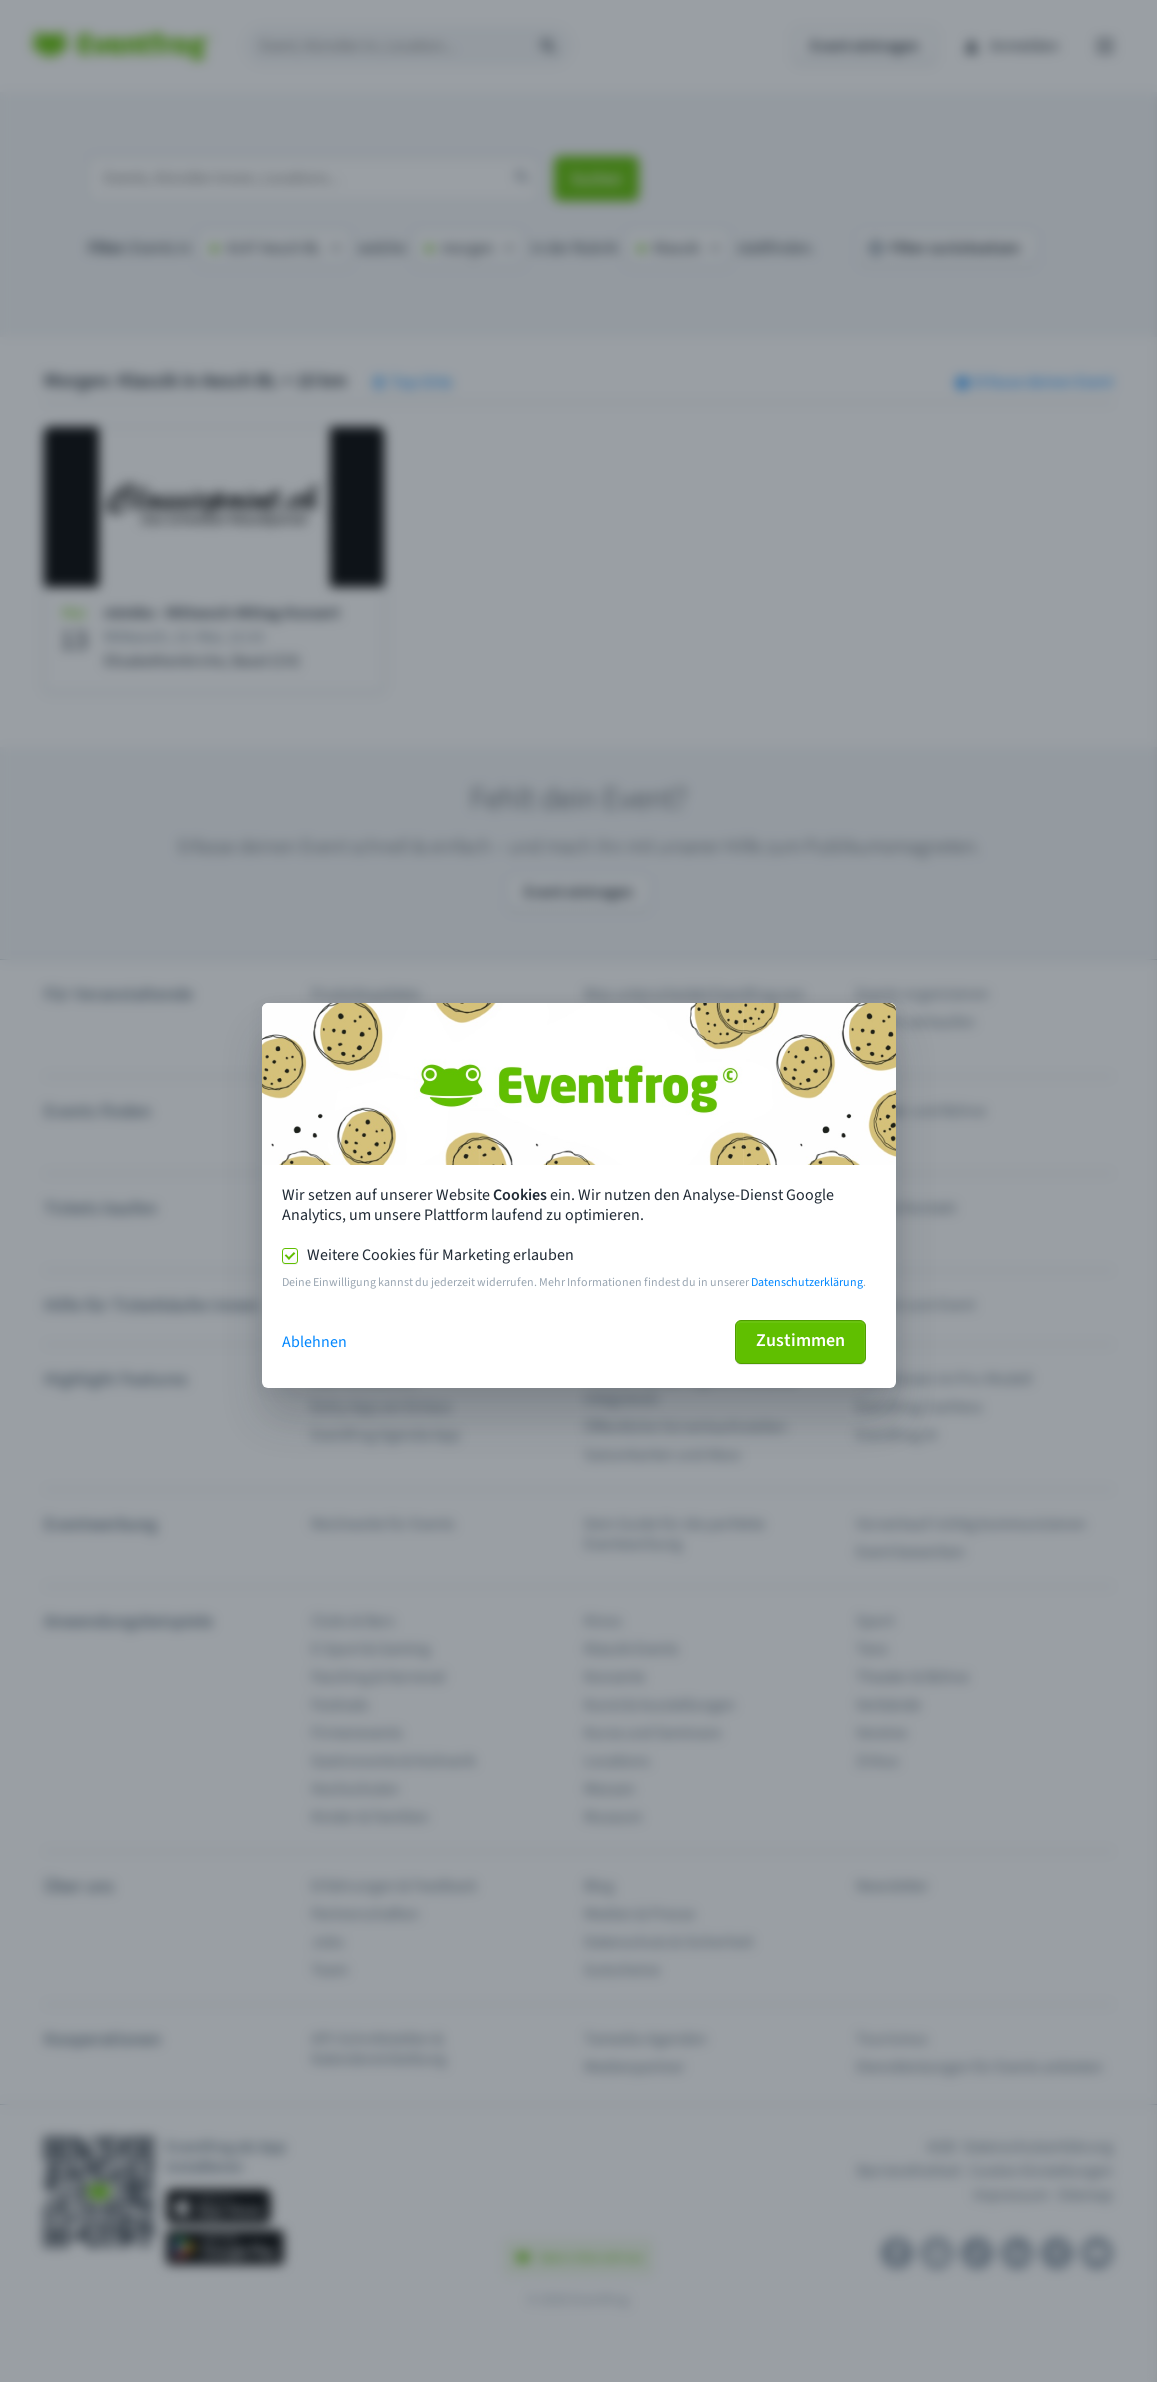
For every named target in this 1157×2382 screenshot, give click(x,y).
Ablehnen (314, 1342)
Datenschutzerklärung (807, 1282)
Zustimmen (800, 1340)
